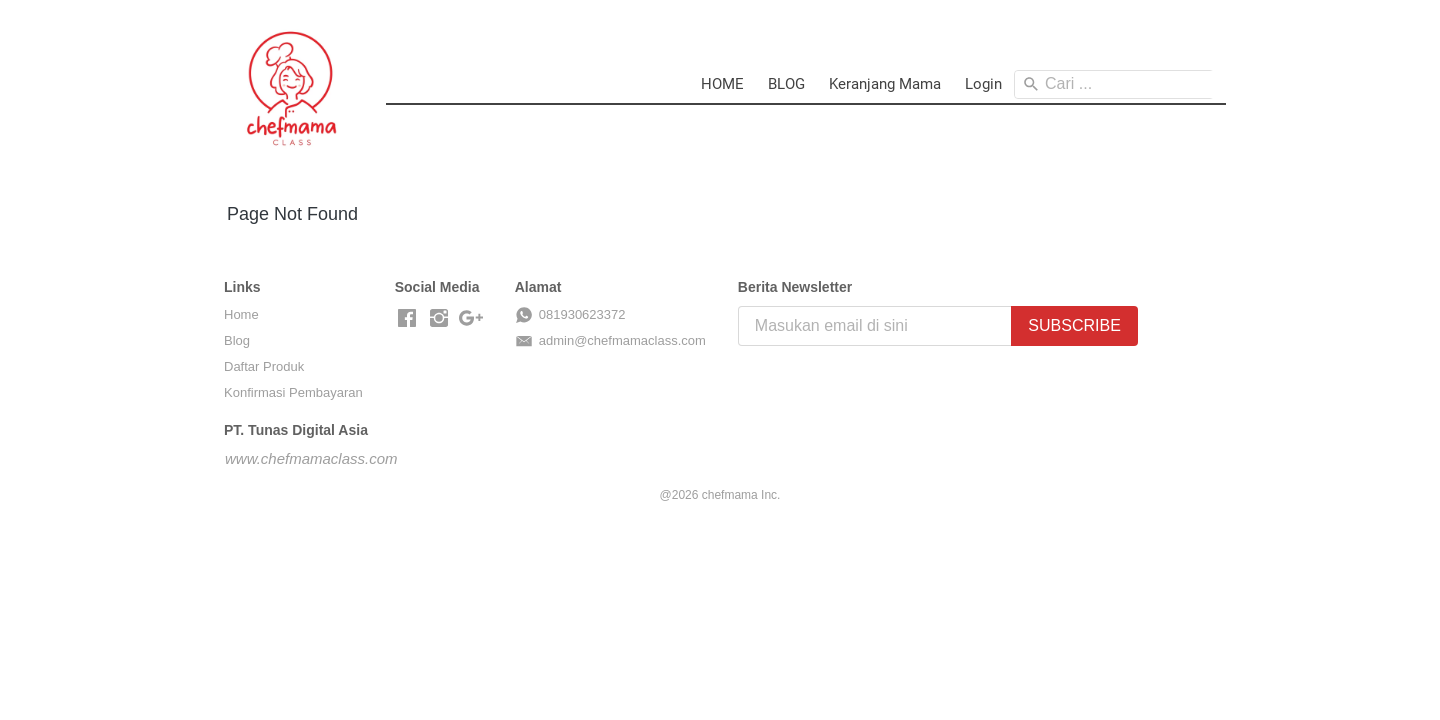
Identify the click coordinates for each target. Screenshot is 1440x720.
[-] (407, 319)
